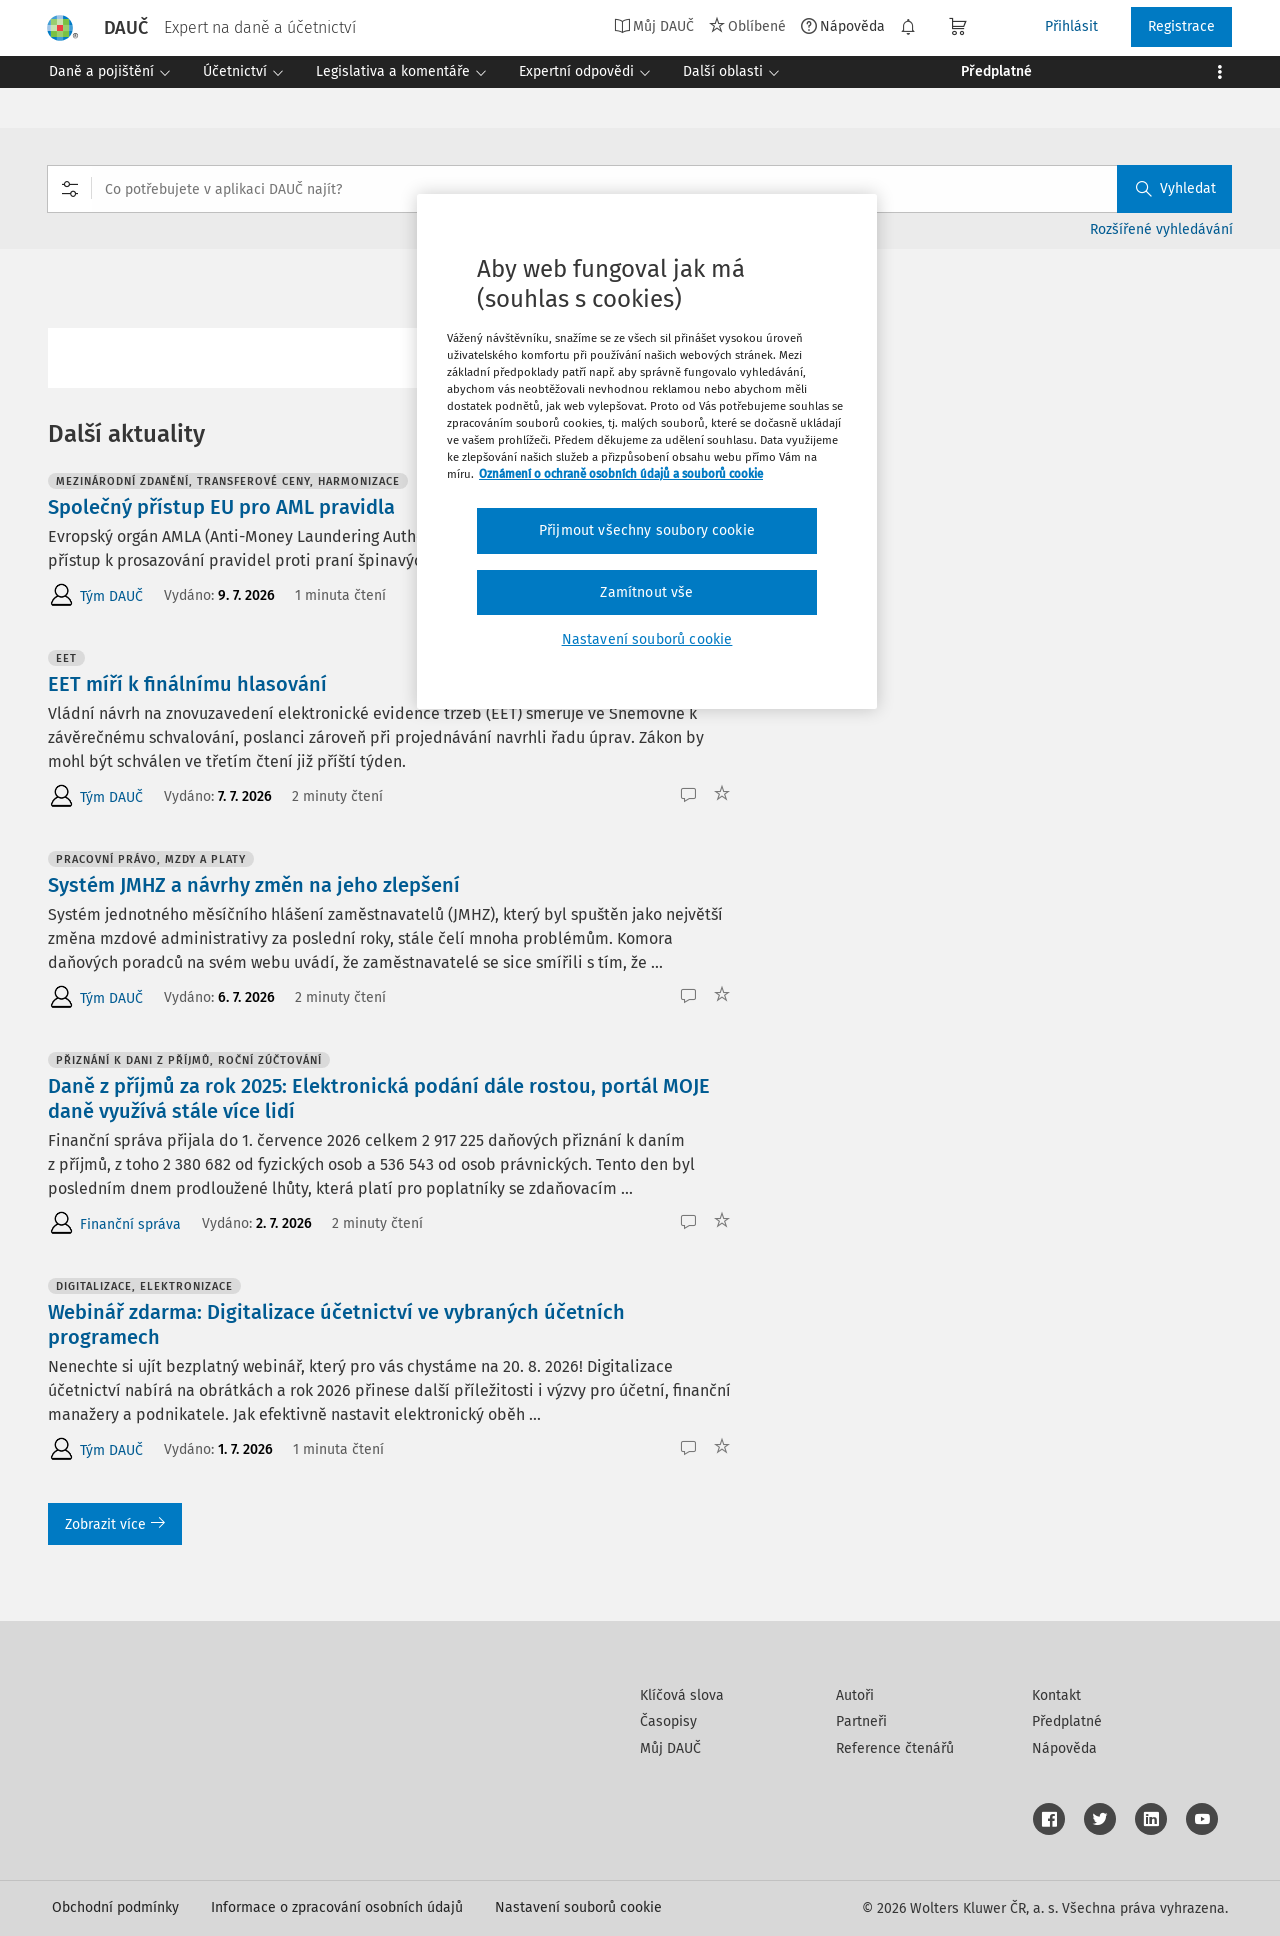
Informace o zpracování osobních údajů (337, 1907)
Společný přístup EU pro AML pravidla (221, 507)
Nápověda (843, 26)
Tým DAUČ (111, 596)
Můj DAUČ (654, 26)
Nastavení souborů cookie (578, 1907)
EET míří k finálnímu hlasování (187, 684)
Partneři (861, 1721)
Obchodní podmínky (115, 1907)
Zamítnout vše (646, 592)
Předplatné (1067, 1721)
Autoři (855, 1695)
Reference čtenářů (895, 1748)
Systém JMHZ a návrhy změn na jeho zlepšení (254, 885)
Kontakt (1056, 1695)
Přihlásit (1071, 26)
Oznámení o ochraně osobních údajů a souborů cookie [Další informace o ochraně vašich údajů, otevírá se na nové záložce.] (621, 474)
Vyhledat (1176, 188)
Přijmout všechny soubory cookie (647, 530)
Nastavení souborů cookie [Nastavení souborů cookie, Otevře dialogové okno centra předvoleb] (647, 639)
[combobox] (639, 189)
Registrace (1181, 26)
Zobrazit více (115, 1524)
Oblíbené (747, 26)
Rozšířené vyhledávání (1161, 229)
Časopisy (668, 1721)
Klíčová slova (682, 1695)
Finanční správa (130, 1224)
